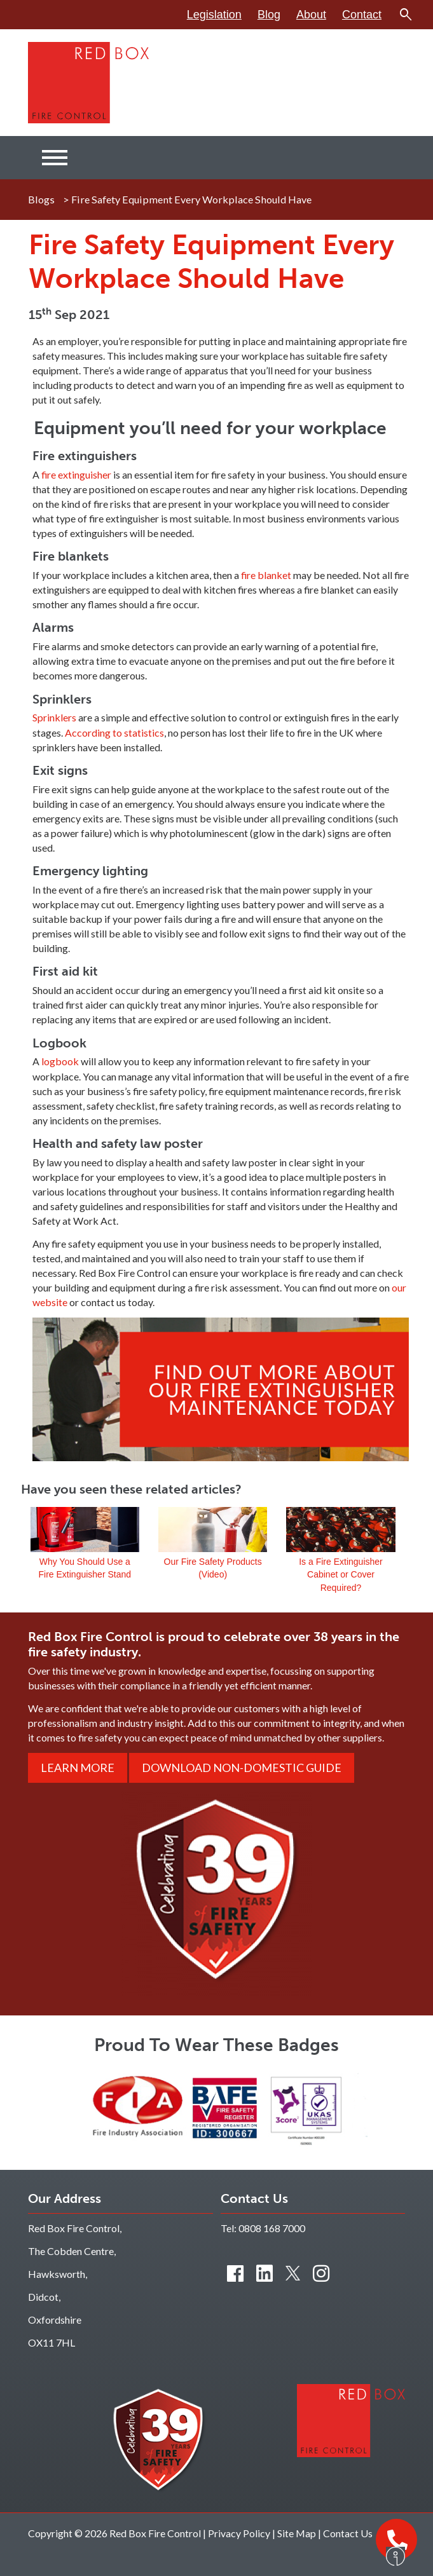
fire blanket (266, 575)
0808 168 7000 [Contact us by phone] (271, 2228)
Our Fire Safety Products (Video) (212, 1531)
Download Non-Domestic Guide (241, 1768)
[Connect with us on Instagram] (321, 2272)
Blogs (41, 199)
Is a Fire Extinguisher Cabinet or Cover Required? (340, 1531)
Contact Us (348, 2533)
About (311, 14)
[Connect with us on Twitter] (292, 2272)
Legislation (214, 14)
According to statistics (114, 732)
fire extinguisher (76, 474)
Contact (361, 14)
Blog (269, 14)
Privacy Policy (239, 2533)
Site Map (296, 2533)
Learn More (77, 1768)
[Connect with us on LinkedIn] (264, 2272)
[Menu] (54, 157)
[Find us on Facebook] (235, 2272)
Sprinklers (54, 717)
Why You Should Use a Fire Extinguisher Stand (85, 1531)
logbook (60, 1061)
